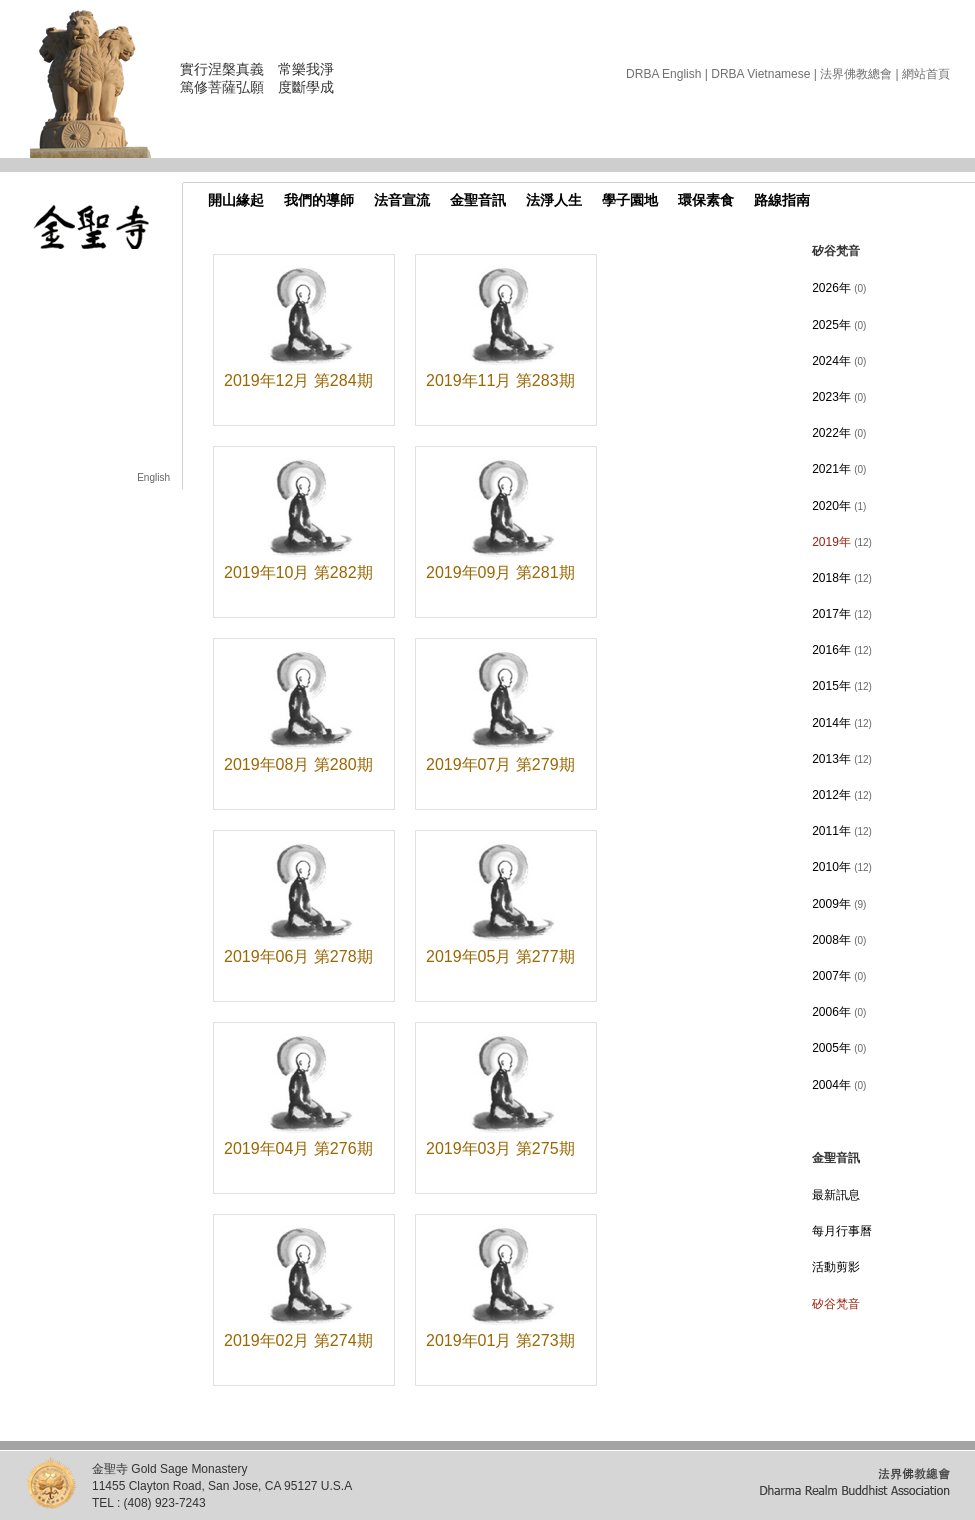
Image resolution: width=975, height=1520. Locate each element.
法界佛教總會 (856, 74)
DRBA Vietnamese (760, 74)
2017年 (842, 614)
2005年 (839, 1048)
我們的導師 (319, 200)
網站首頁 (926, 74)
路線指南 (782, 200)
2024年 (839, 361)
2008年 (839, 940)
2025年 (839, 325)
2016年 (842, 650)
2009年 (839, 904)
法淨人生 (554, 200)
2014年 (842, 723)
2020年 (839, 506)
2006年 (839, 1012)
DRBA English (663, 74)
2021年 (839, 469)
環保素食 (706, 200)
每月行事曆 (842, 1231)
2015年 (842, 686)
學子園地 (630, 200)
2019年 (842, 542)
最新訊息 (836, 1195)
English (153, 477)
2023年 (839, 397)
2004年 (839, 1085)
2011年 (842, 831)
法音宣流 (402, 200)
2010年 (842, 867)
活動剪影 (836, 1267)
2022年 (839, 433)
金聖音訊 (478, 200)
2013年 (842, 759)
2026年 (839, 288)
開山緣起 (236, 200)
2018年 (842, 578)
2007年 (839, 976)
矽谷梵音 (836, 1304)
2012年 (842, 795)
